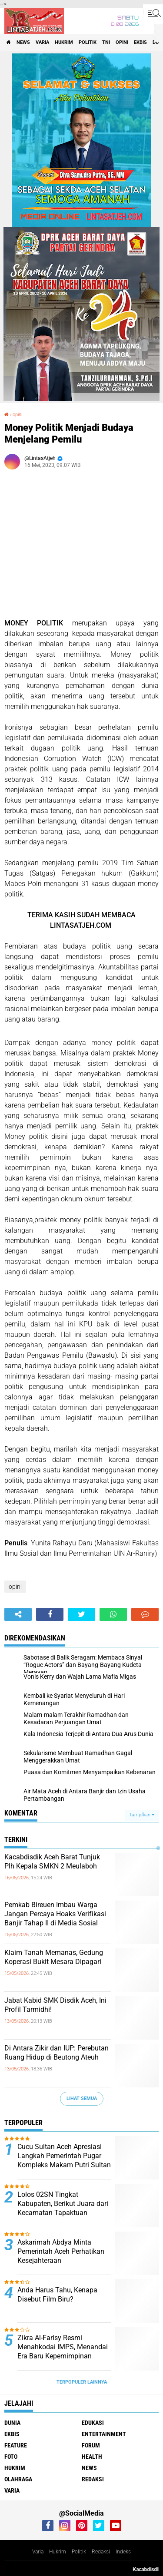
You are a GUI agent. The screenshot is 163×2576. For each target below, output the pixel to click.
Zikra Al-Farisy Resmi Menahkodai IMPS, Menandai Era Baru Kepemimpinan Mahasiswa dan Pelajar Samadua (62, 2356)
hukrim (64, 42)
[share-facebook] (49, 1614)
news (23, 42)
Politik (79, 2552)
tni (106, 42)
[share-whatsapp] (113, 1614)
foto (10, 2456)
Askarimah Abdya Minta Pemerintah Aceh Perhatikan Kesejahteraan (60, 2251)
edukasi (93, 2422)
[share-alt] (18, 1614)
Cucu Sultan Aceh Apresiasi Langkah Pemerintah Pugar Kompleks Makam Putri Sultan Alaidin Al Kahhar (64, 2160)
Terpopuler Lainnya (82, 2382)
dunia (12, 2422)
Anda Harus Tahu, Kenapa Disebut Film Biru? (57, 2294)
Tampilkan (141, 1815)
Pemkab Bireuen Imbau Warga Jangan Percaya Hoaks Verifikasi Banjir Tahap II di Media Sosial (55, 1914)
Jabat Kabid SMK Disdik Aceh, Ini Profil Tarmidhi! (55, 2005)
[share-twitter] (81, 1614)
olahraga (18, 2479)
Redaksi (101, 2552)
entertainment (104, 2434)
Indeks (123, 2552)
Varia (37, 2552)
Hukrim (57, 2552)
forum (91, 2445)
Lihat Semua (82, 2098)
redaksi (93, 2479)
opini (122, 42)
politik (87, 42)
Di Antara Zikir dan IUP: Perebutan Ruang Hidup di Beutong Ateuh (56, 2052)
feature (15, 2445)
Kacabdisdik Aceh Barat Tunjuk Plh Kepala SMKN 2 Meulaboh (52, 1861)
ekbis (140, 42)
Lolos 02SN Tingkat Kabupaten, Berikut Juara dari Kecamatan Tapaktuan (62, 2203)
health (92, 2456)
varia (42, 42)
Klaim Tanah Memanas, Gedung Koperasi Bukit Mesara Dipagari (53, 1957)
